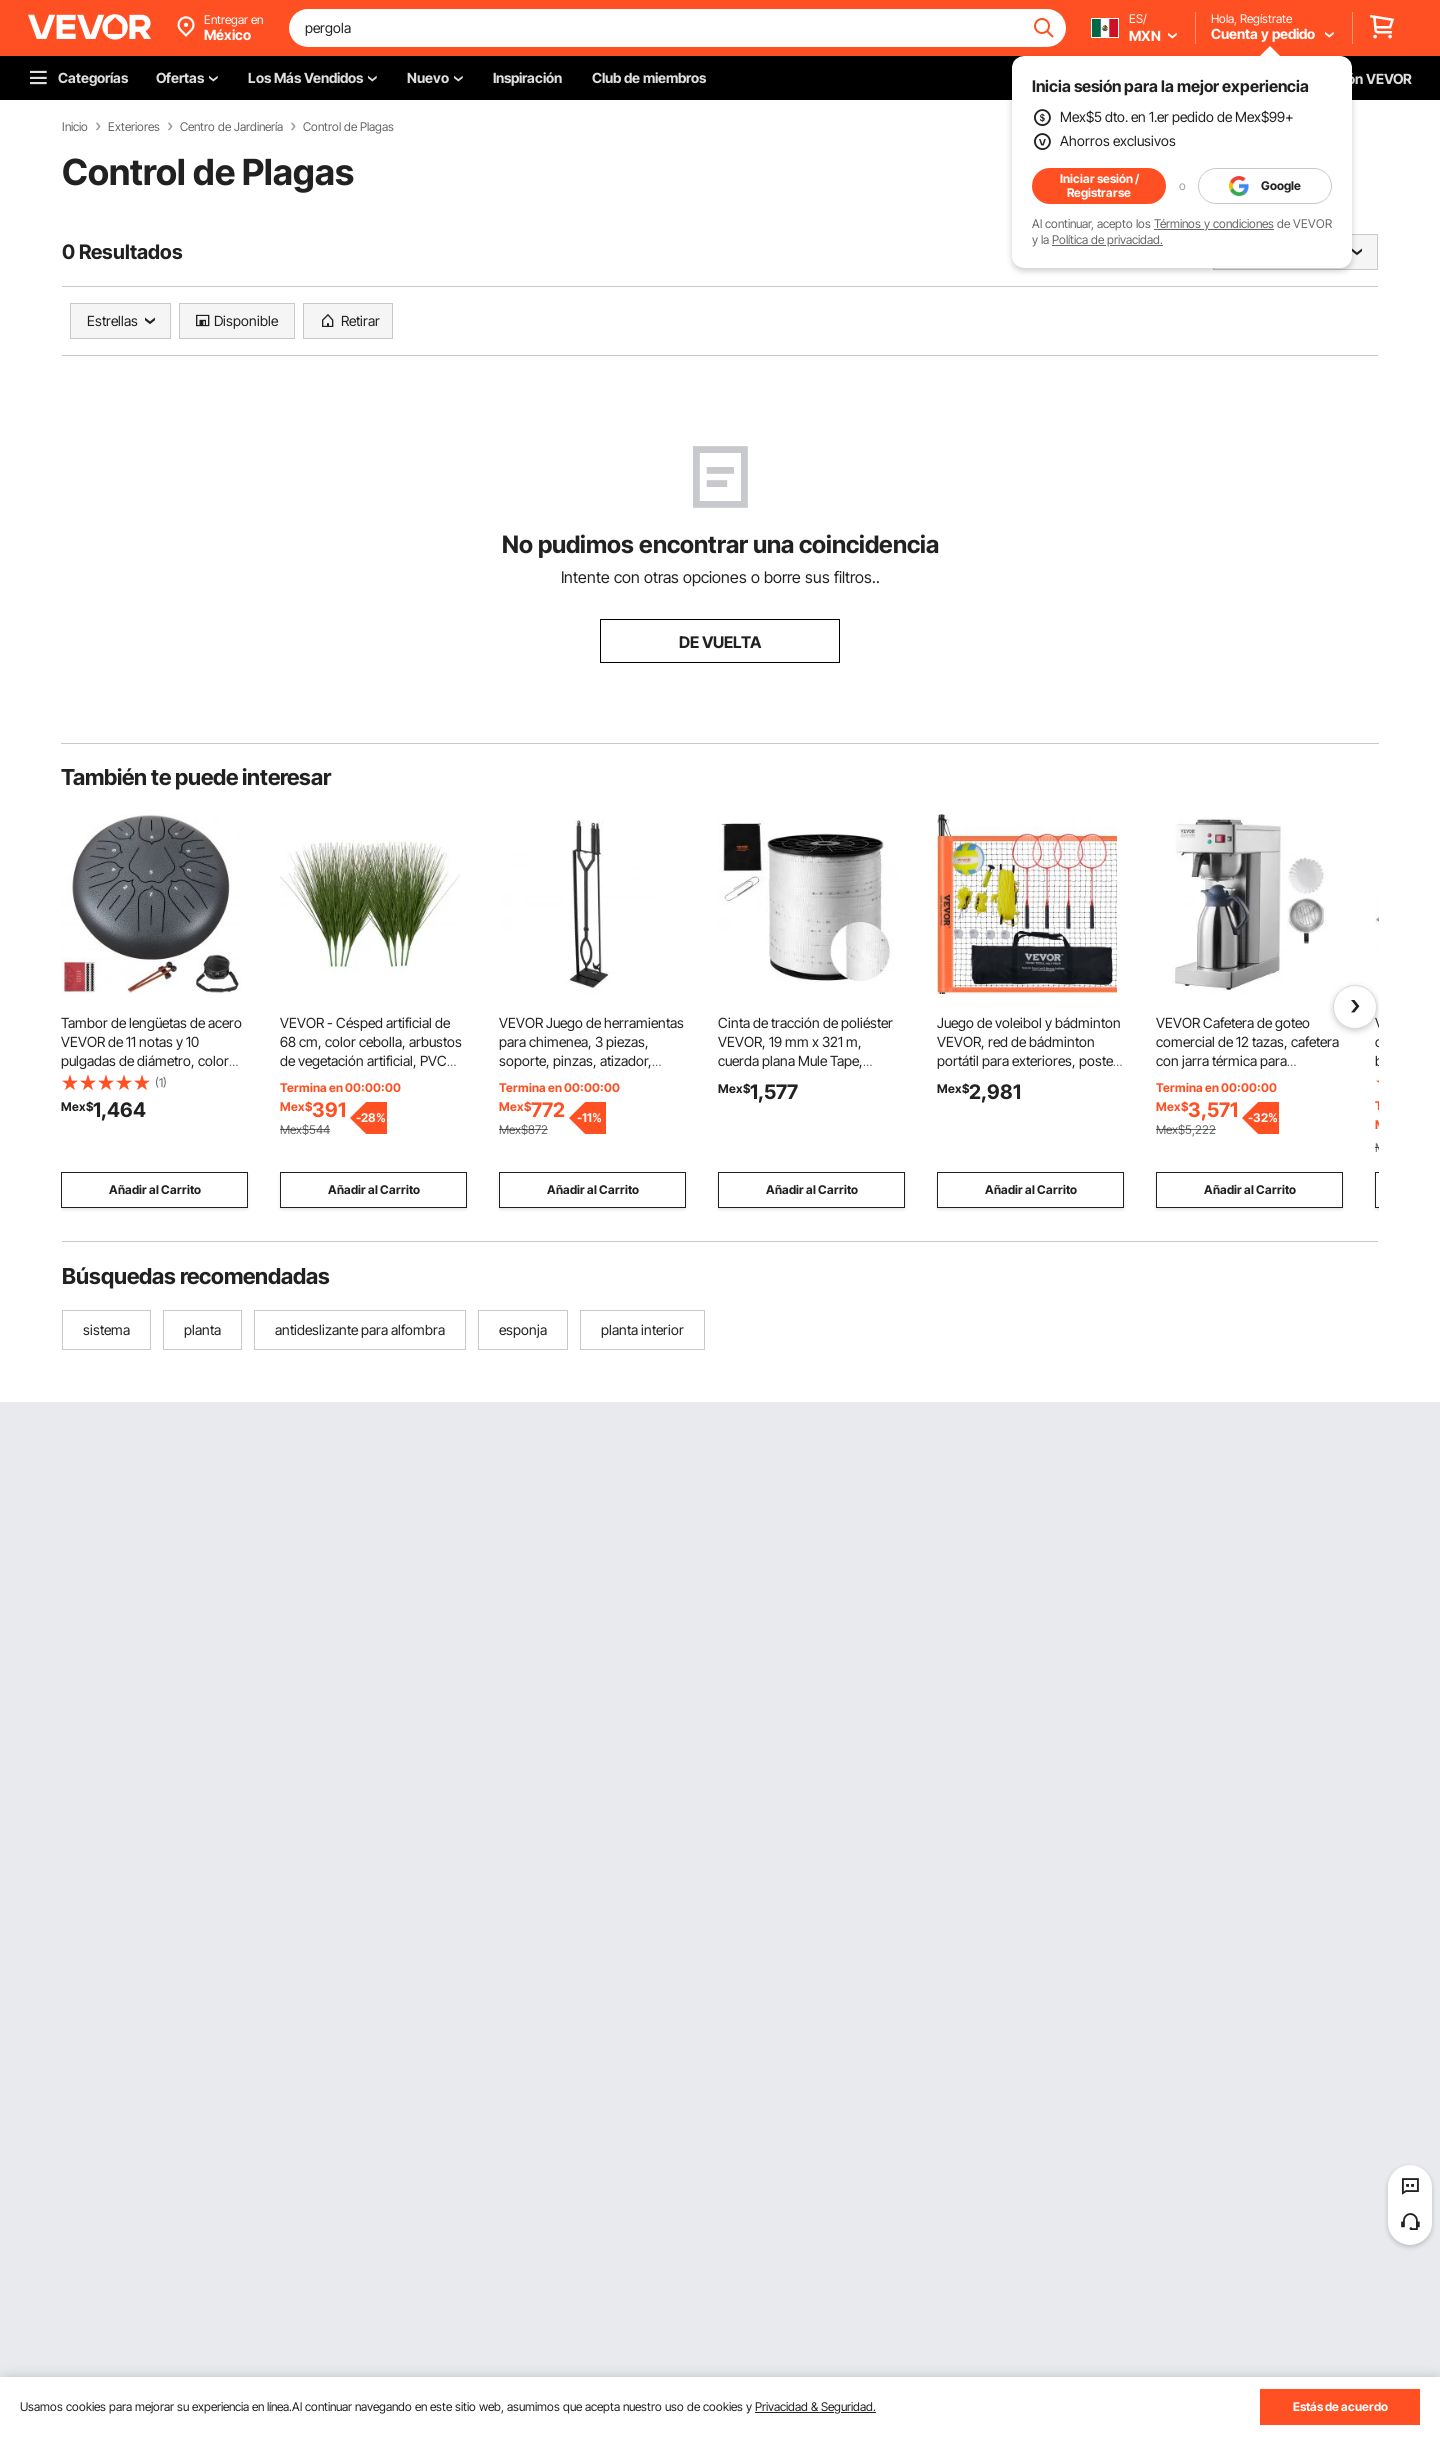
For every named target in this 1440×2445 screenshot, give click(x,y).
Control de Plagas (348, 127)
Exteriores (134, 127)
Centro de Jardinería (231, 127)
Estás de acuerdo (1340, 2406)
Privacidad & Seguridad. (815, 2406)
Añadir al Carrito (155, 1189)
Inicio (75, 127)
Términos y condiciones (1214, 223)
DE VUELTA (720, 642)
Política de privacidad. (1107, 239)
